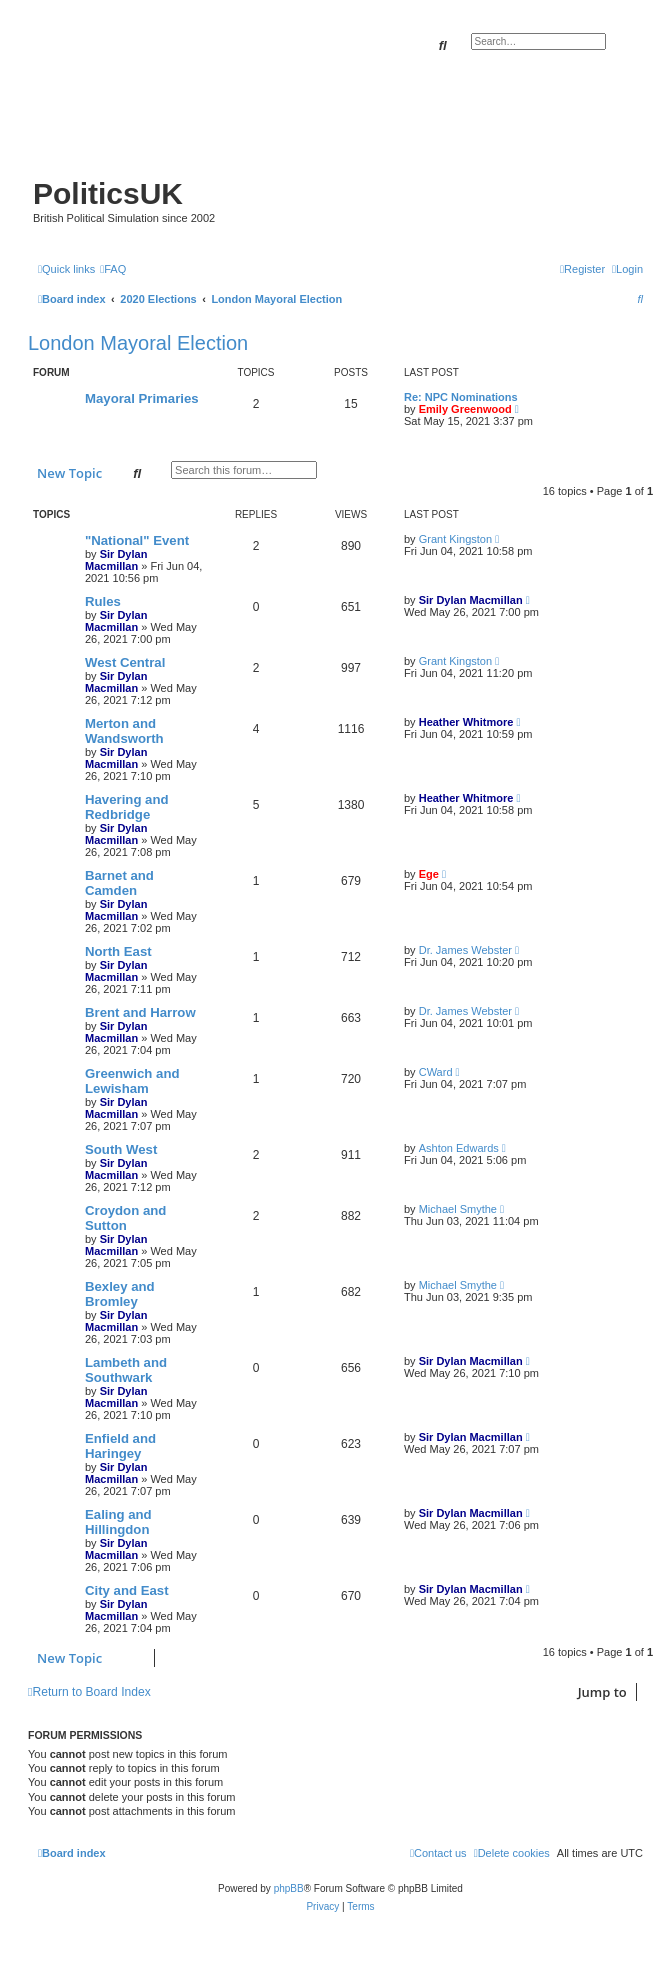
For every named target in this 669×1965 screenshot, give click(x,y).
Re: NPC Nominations (461, 397)
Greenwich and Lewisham (132, 1081)
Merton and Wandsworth (124, 731)
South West (121, 1149)
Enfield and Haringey (120, 1446)
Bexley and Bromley (120, 1294)
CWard (436, 1072)
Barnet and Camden (119, 883)
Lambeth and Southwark (126, 1370)
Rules (103, 601)
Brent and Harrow (140, 1012)
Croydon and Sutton (125, 1218)
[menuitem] (113, 269)
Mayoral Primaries (142, 398)
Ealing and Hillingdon (118, 1522)
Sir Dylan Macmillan (116, 560)
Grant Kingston (455, 539)
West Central (125, 662)
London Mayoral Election (138, 343)
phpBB (289, 1888)
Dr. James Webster (465, 950)
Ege (429, 874)
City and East (127, 1590)
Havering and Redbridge (127, 807)
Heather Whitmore (466, 722)
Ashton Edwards (459, 1148)
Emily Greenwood (465, 409)
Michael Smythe (458, 1209)
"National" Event (137, 540)
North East (118, 951)
